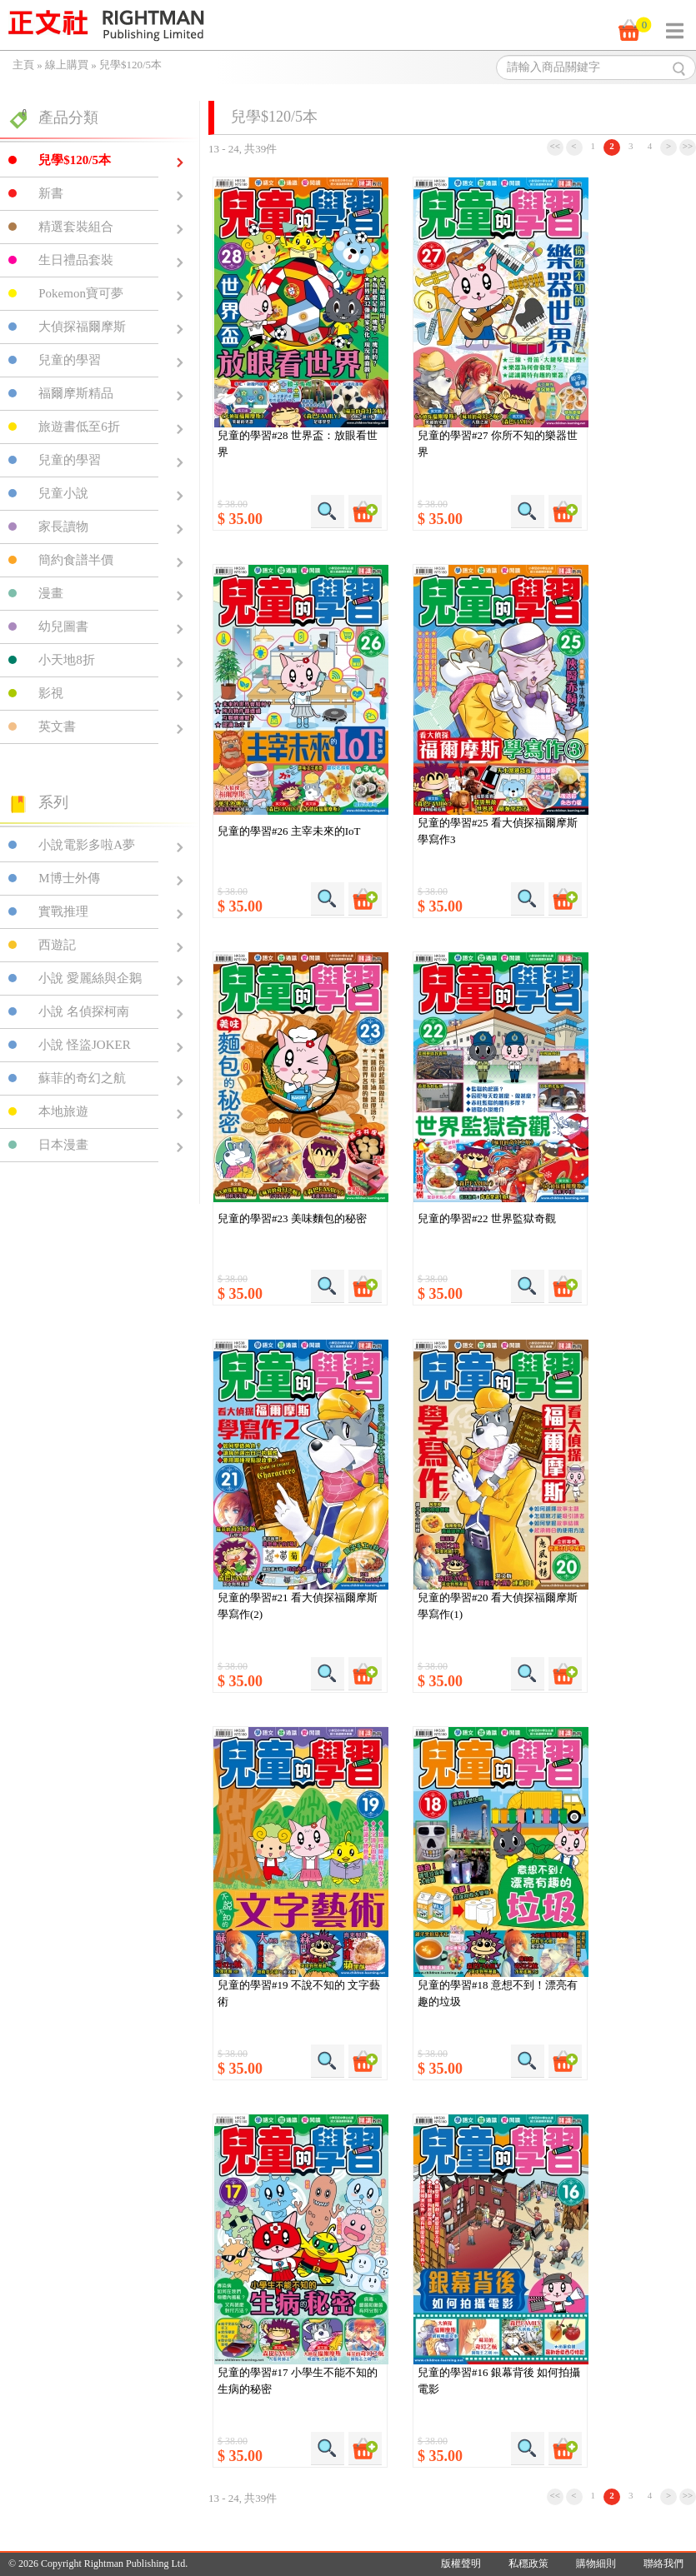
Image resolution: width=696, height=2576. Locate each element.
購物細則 (596, 2563)
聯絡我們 (663, 2563)
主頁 (23, 64)
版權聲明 (461, 2563)
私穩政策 (528, 2563)
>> (688, 146)
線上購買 (66, 64)
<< (554, 146)
